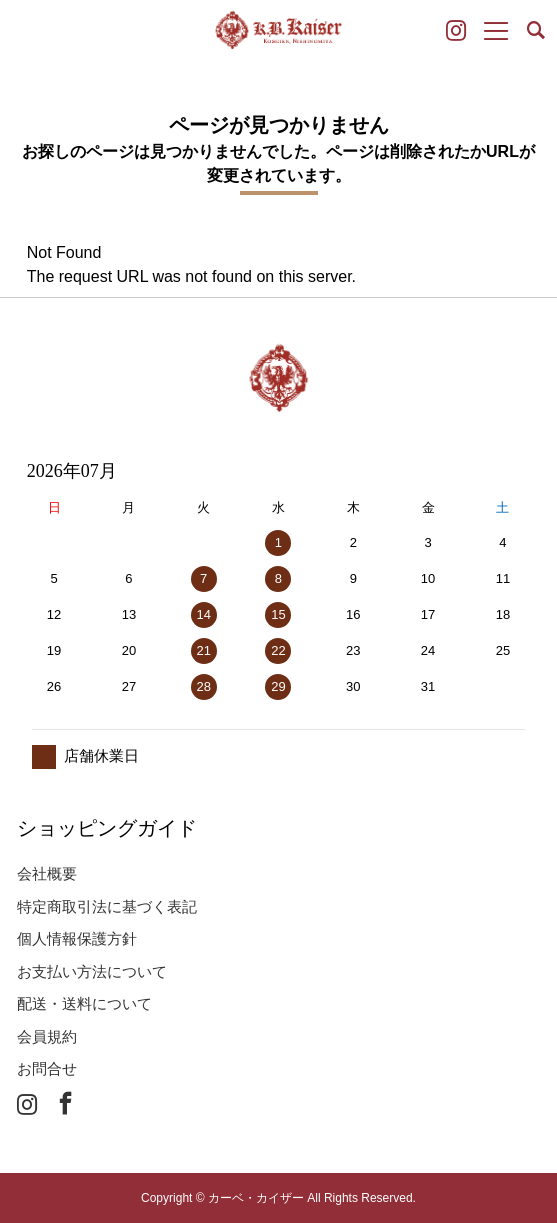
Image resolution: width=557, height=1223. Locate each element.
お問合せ (47, 1068)
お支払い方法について (92, 971)
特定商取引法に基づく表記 (107, 906)
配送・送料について (84, 1003)
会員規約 (47, 1036)
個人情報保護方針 (77, 938)
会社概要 (47, 873)
